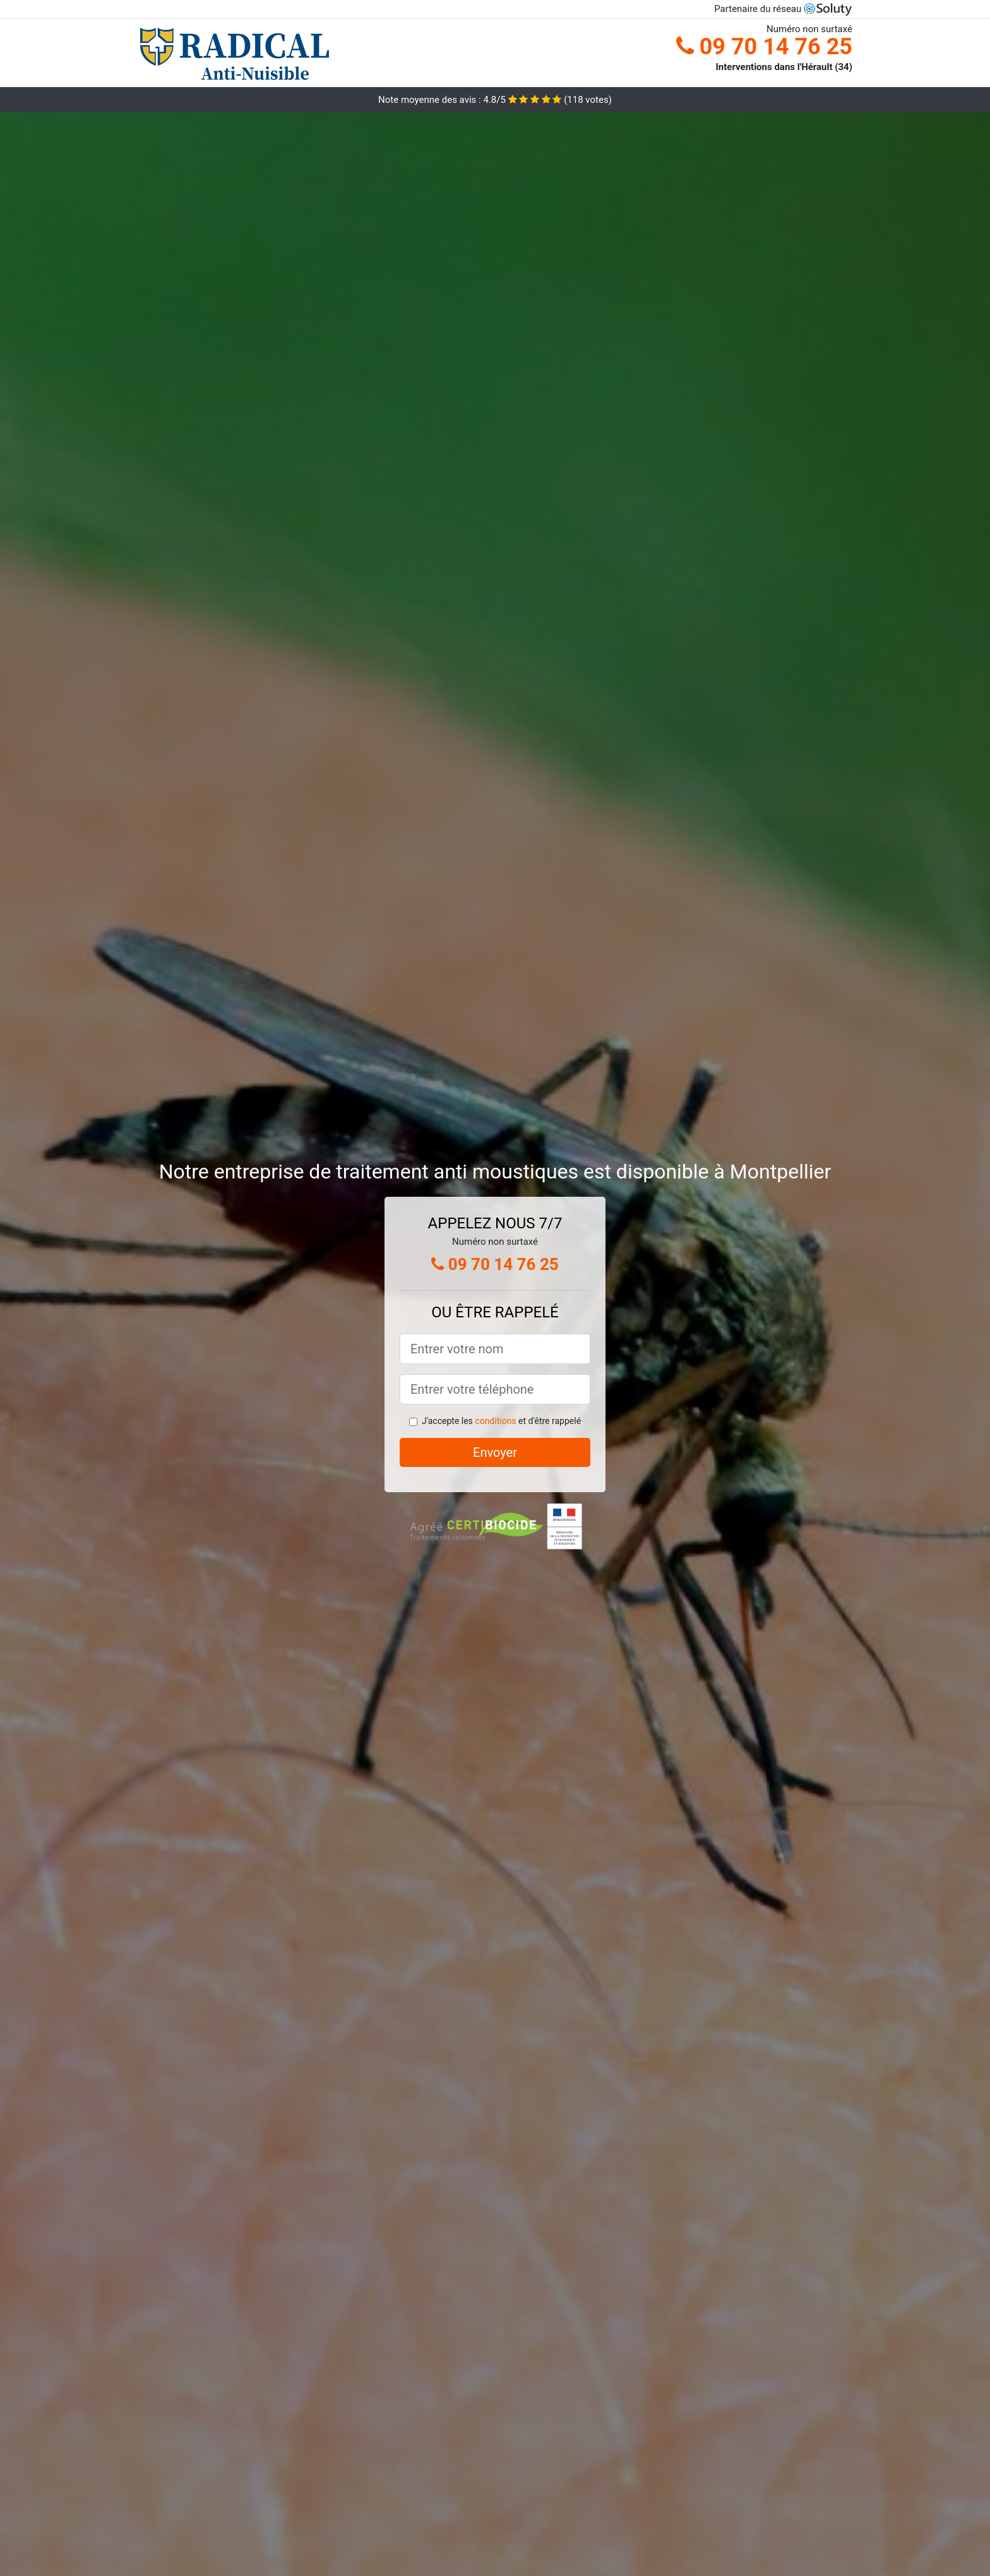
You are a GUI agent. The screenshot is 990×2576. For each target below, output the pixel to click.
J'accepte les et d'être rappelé (501, 1421)
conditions (495, 1421)
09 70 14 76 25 (764, 46)
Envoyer (495, 1452)
